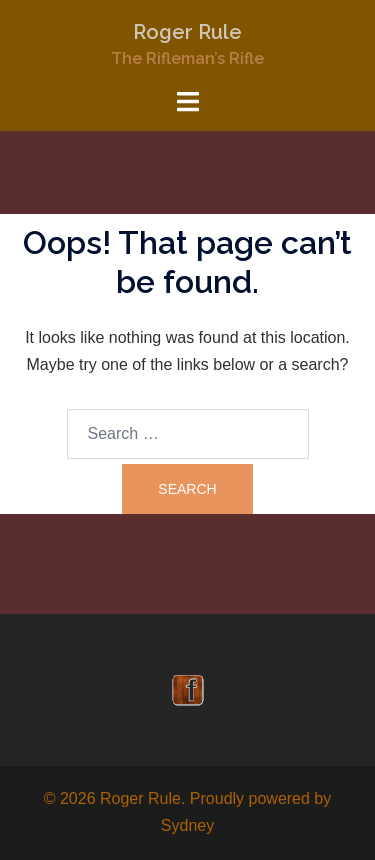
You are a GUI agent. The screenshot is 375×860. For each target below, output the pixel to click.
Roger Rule (187, 32)
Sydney (187, 825)
